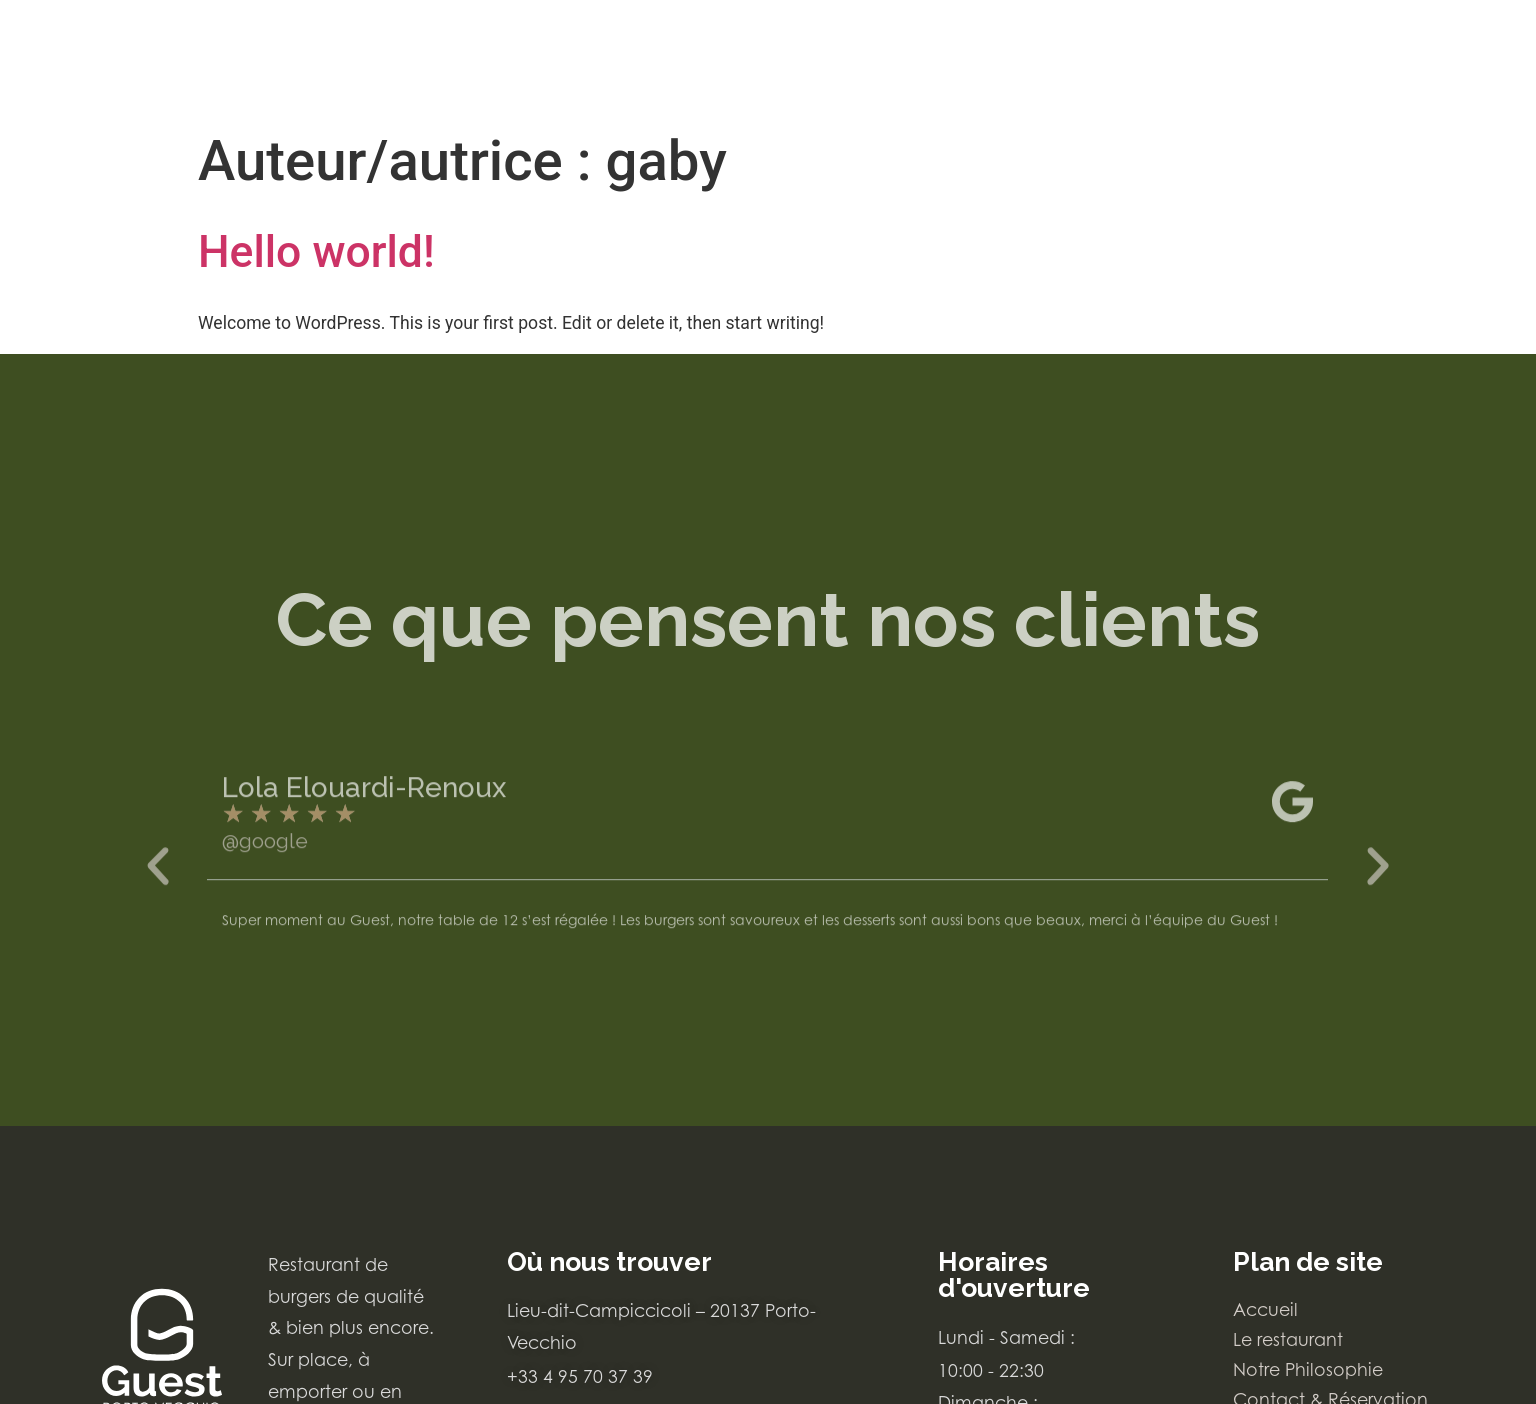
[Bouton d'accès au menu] (1434, 55)
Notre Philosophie (1308, 1369)
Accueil (1265, 1309)
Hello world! (316, 252)
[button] (158, 912)
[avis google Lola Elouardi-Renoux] (767, 869)
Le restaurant (1288, 1339)
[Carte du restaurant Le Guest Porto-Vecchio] (137, 60)
